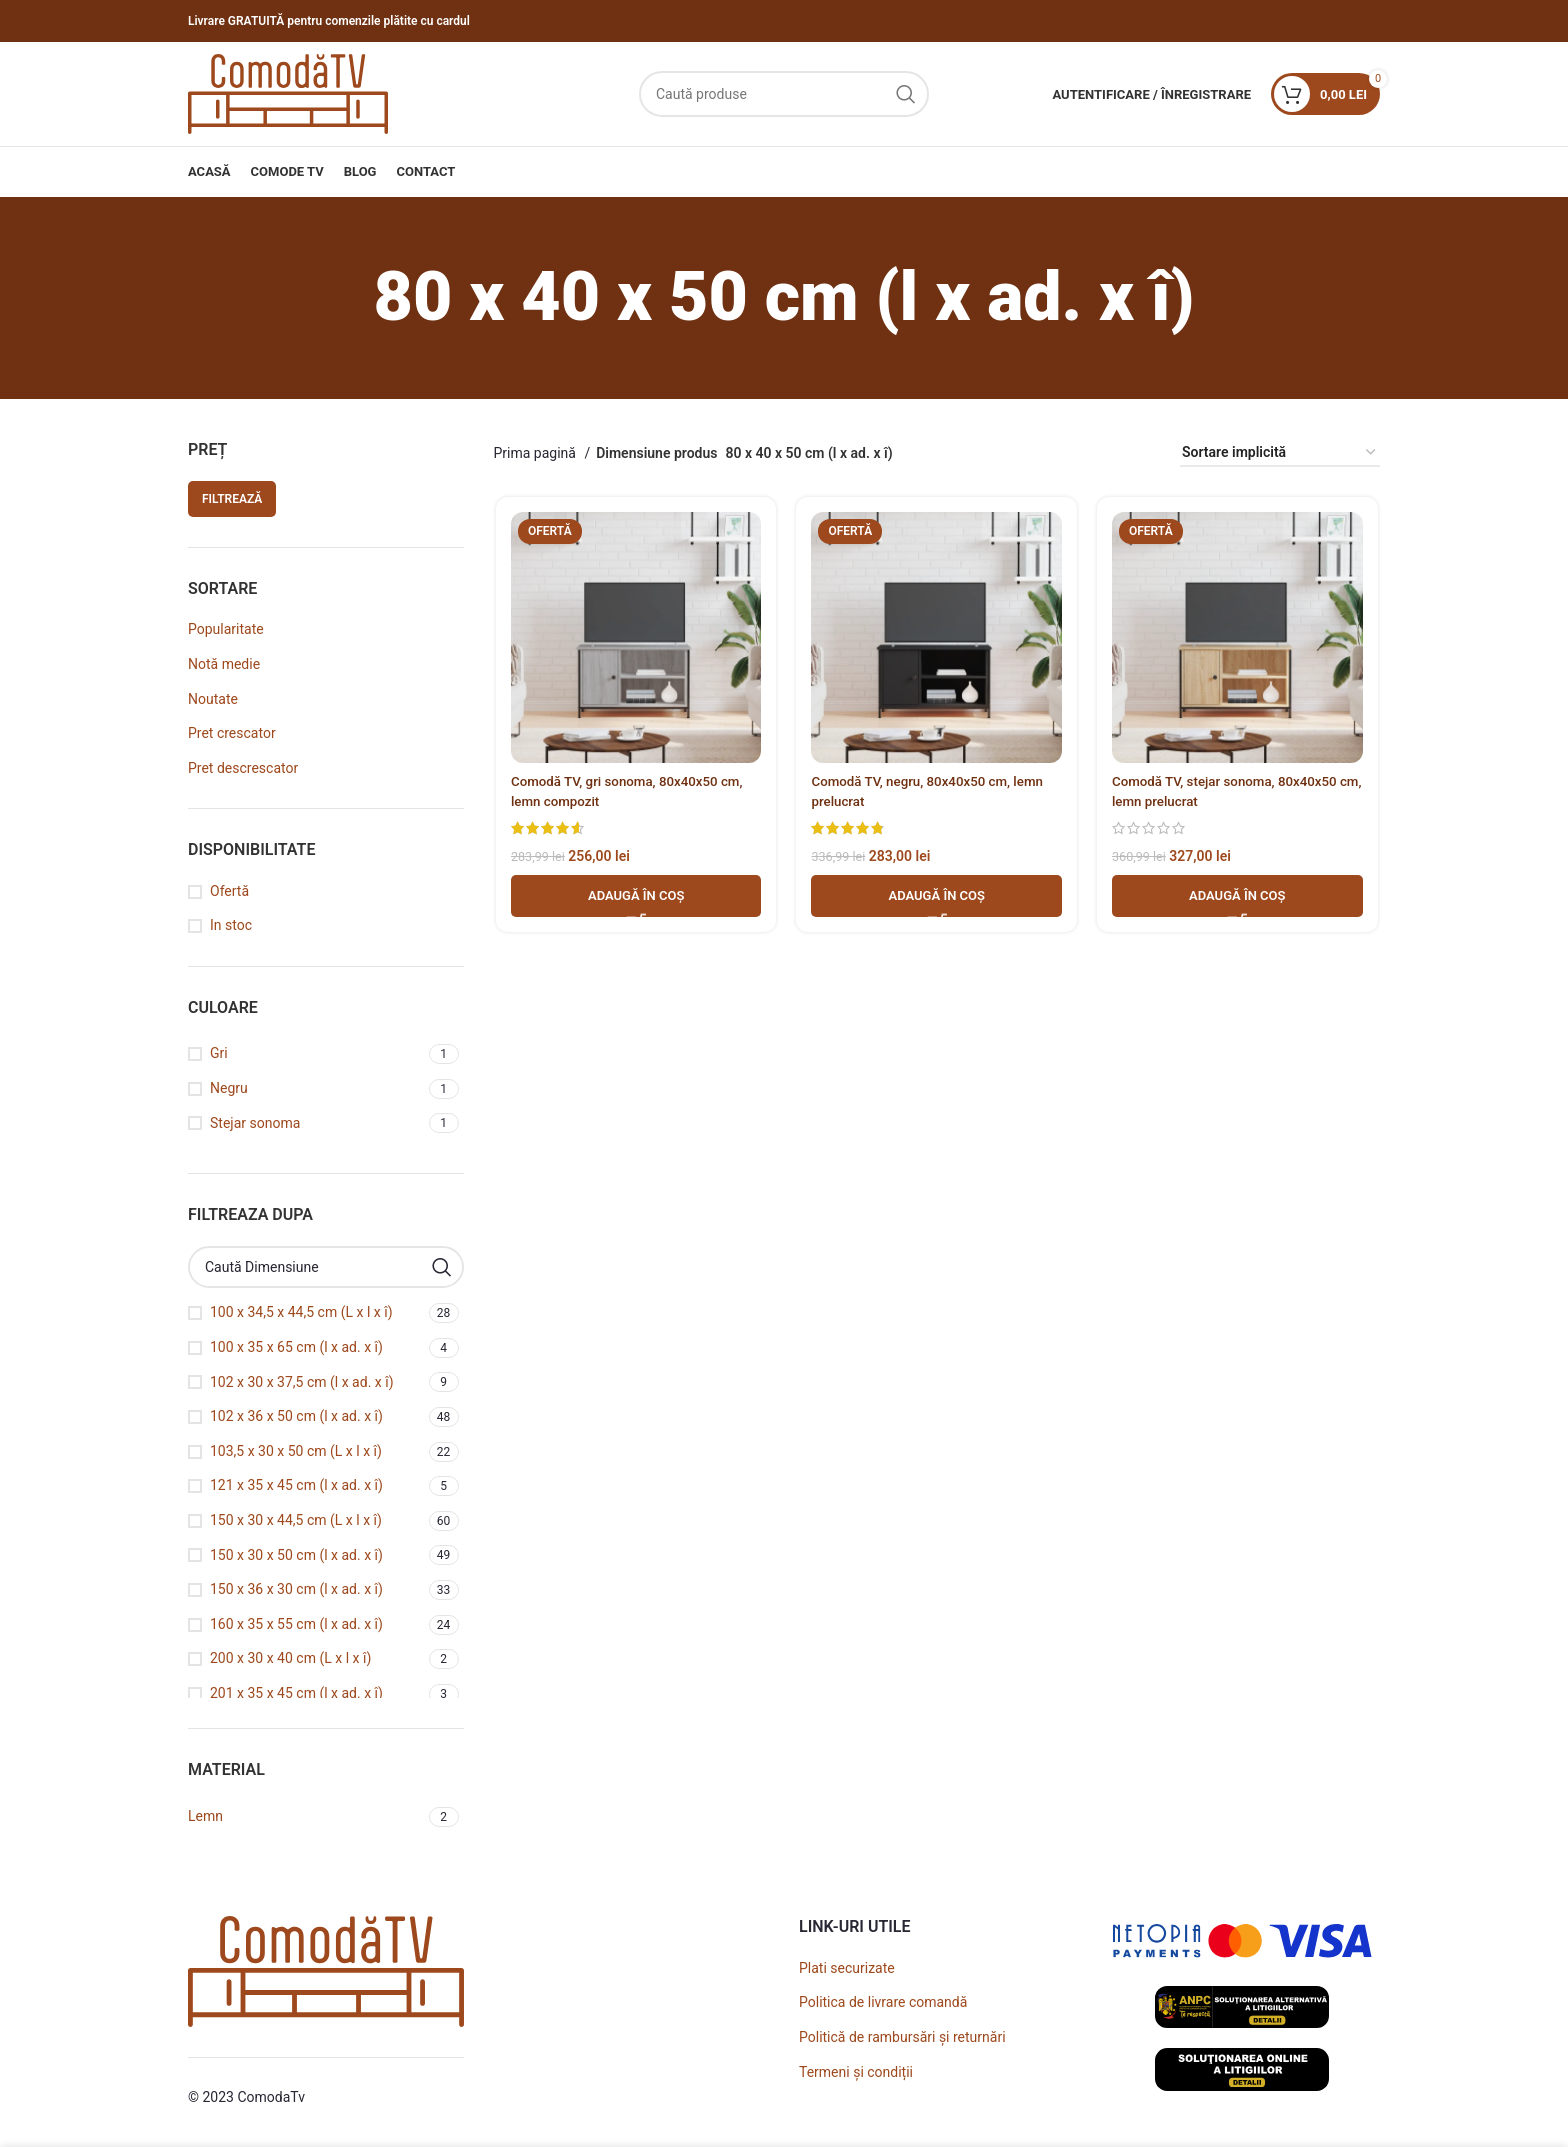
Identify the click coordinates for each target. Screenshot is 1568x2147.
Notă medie (224, 664)
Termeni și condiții (856, 2072)
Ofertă (229, 891)
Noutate (213, 699)
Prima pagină (537, 453)
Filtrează (232, 499)
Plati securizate (847, 1968)
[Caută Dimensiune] (326, 1267)
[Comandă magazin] (1280, 453)
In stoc (231, 925)
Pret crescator (232, 733)
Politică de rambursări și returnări (902, 2037)
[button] (635, 898)
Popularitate (226, 629)
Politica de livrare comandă (883, 2002)
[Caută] (784, 94)
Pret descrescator (243, 768)
